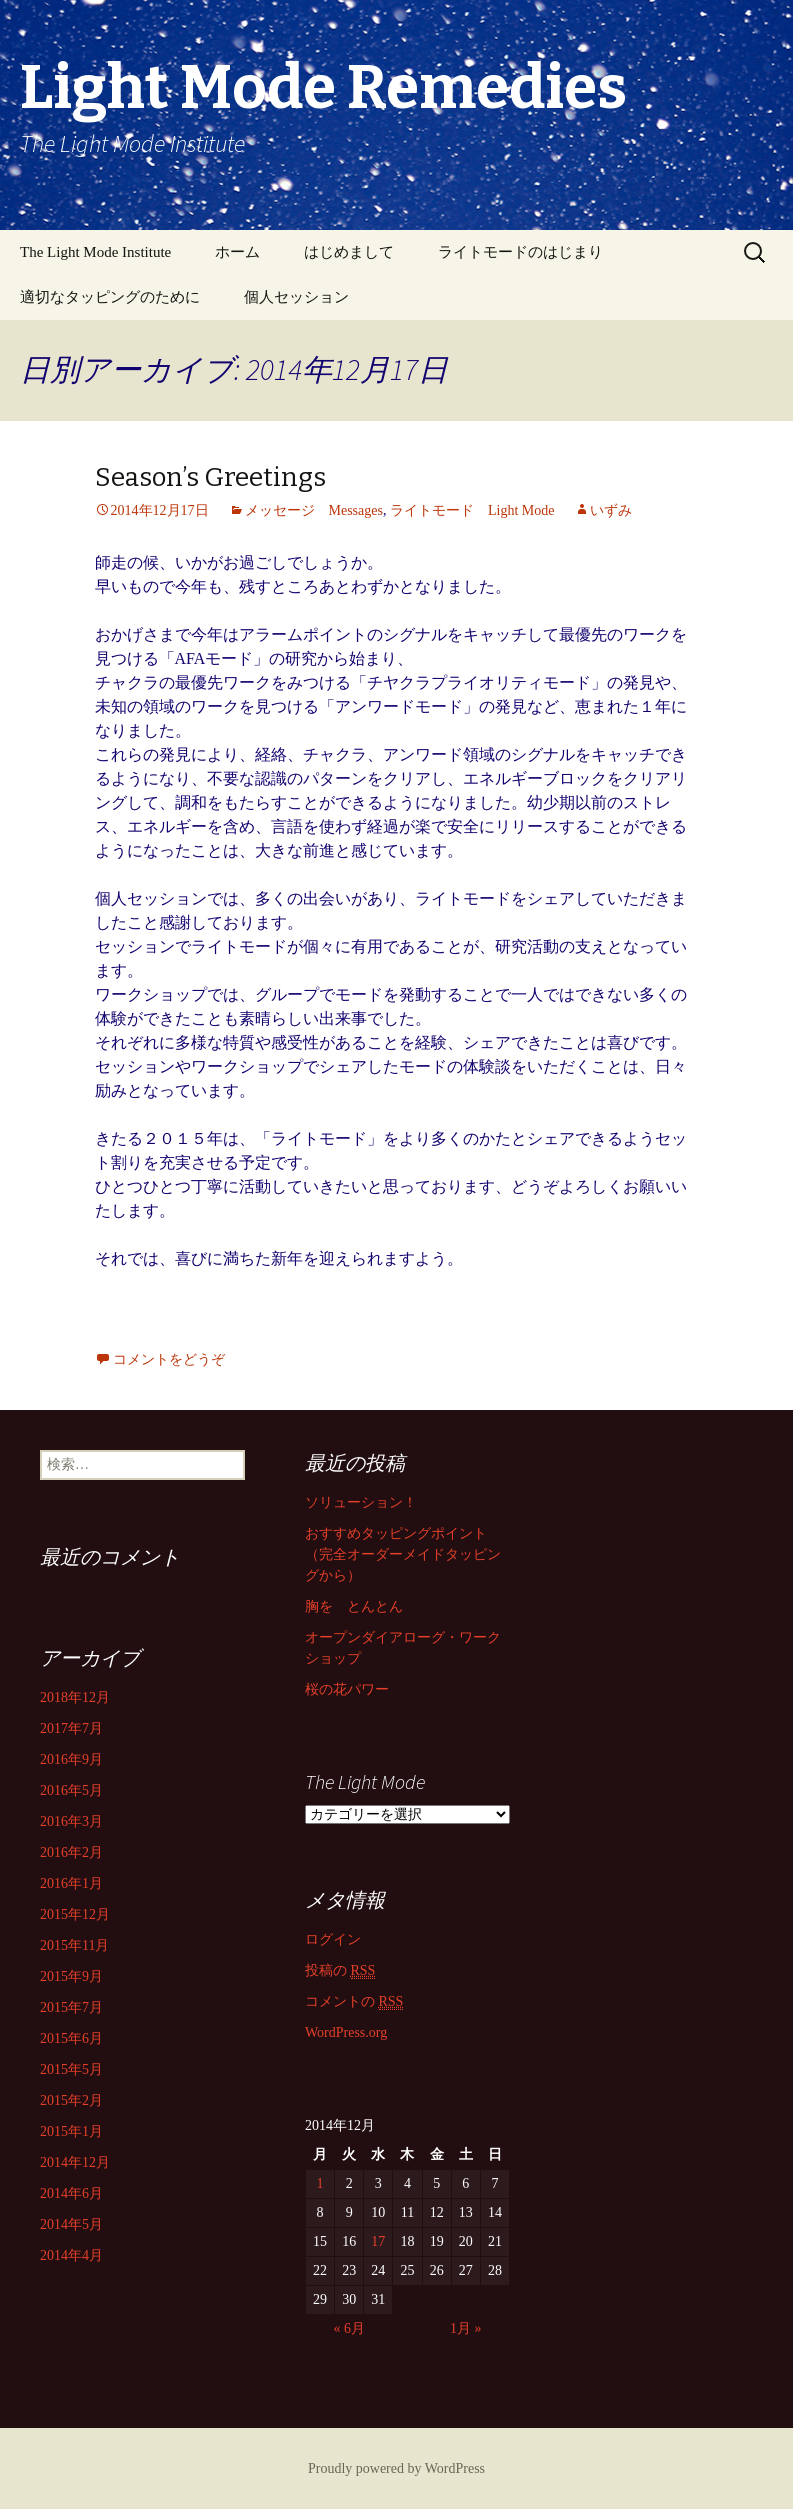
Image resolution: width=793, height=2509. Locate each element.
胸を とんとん (354, 1606)
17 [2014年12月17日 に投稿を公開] (378, 2241)
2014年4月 (71, 2255)
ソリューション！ (361, 1502)
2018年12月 (75, 1697)
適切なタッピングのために (110, 297)
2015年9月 (71, 1976)
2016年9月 (71, 1759)
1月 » (466, 2328)
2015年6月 (71, 2038)
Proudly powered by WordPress (396, 2468)
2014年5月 (71, 2224)
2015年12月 (75, 1914)
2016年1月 (71, 1883)
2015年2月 (71, 2100)
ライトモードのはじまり (520, 252)
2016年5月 (71, 1790)
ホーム (237, 252)
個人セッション (296, 297)
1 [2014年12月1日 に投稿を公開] (320, 2183)
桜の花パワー (347, 1689)
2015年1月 (71, 2131)
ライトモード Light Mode (472, 510)
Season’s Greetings (210, 477)
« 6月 (349, 2328)
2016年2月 (71, 1852)
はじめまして (349, 252)
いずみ (611, 510)
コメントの (354, 2002)
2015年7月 (71, 2007)
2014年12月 (75, 2162)
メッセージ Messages (314, 510)
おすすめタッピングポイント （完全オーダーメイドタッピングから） (403, 1554)
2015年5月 (71, 2069)
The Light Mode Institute (95, 252)
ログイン (333, 1939)
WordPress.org (346, 2032)
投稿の (340, 1971)
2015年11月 (74, 1945)
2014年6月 (71, 2193)
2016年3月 (71, 1821)
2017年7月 (71, 1728)
